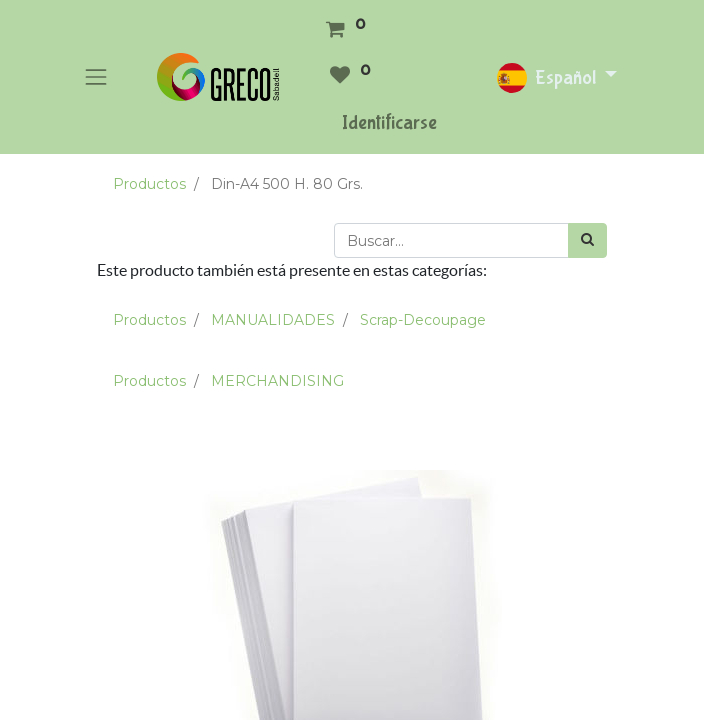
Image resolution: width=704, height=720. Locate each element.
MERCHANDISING (277, 381)
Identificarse (389, 122)
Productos (149, 184)
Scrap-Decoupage (423, 320)
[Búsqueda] (587, 240)
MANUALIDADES (273, 320)
